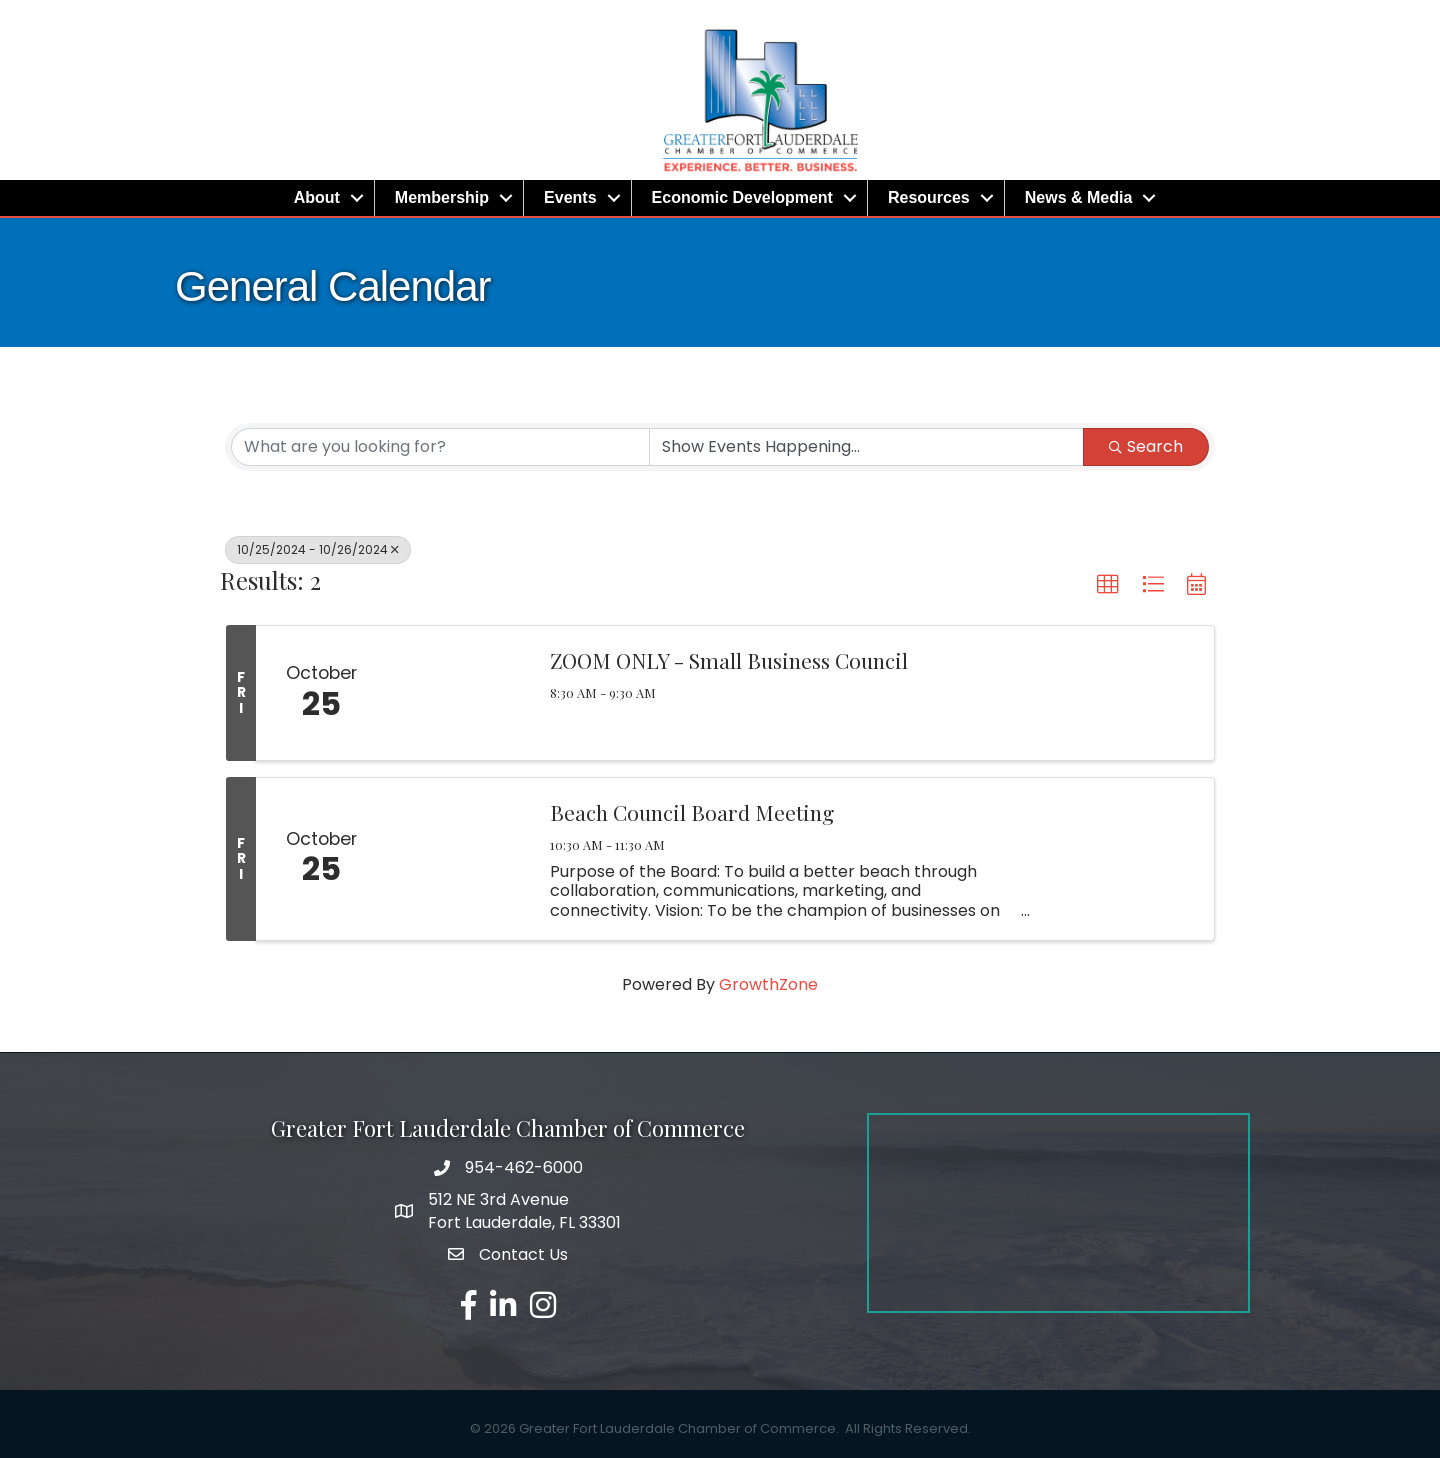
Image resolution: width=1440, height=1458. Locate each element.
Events (570, 197)
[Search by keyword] (440, 447)
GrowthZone (768, 984)
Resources (929, 197)
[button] (1108, 585)
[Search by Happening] (866, 447)
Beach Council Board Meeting (692, 812)
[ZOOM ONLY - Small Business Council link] (458, 693)
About (317, 197)
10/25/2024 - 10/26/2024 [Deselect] (318, 549)
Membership (442, 197)
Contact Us (523, 1254)
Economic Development (742, 197)
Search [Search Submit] (1146, 446)
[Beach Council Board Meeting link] (458, 859)
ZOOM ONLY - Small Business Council (729, 660)
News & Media (1079, 197)
